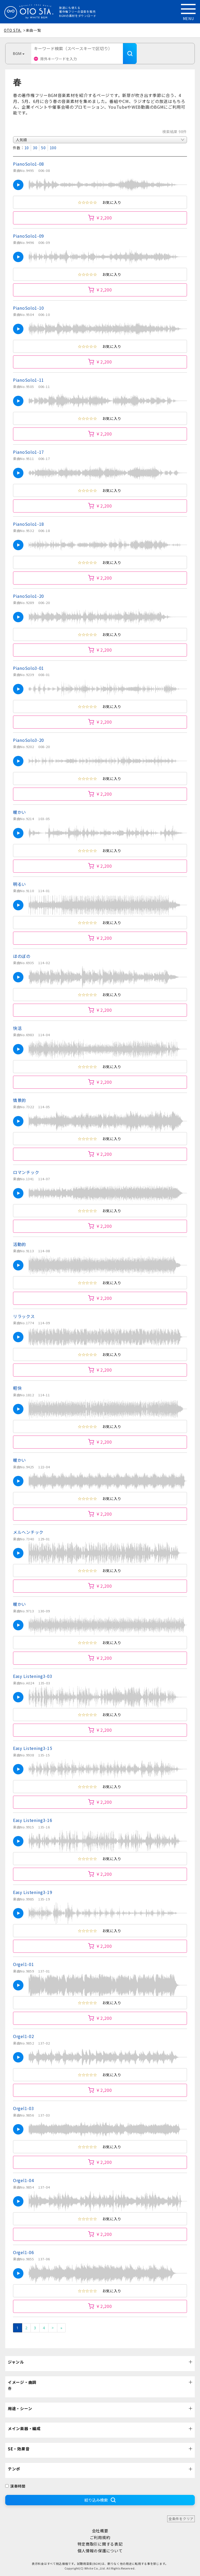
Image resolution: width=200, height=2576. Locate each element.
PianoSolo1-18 (28, 524)
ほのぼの (21, 956)
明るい (19, 884)
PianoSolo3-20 (28, 740)
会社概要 (100, 2530)
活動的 (19, 1244)
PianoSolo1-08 (28, 164)
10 (26, 147)
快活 (17, 1028)
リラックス (24, 1316)
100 (53, 147)
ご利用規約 (100, 2537)
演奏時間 (15, 2486)
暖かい (19, 812)
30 (35, 147)
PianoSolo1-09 (28, 236)
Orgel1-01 (23, 1964)
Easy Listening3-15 (32, 1748)
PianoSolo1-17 (28, 452)
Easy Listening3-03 (32, 1676)
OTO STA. (13, 30)
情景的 (19, 1100)
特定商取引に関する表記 (100, 2544)
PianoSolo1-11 (28, 380)
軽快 (17, 1388)
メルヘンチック (28, 1532)
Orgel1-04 (23, 2180)
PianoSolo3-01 (28, 668)
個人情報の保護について (100, 2550)
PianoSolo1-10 (28, 308)
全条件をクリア (180, 2518)
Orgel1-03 (23, 2108)
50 (43, 147)
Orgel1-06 (23, 2252)
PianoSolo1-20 (28, 596)
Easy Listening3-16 (32, 1820)
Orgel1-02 (23, 2036)
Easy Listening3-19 (32, 1892)
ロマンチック (26, 1172)
